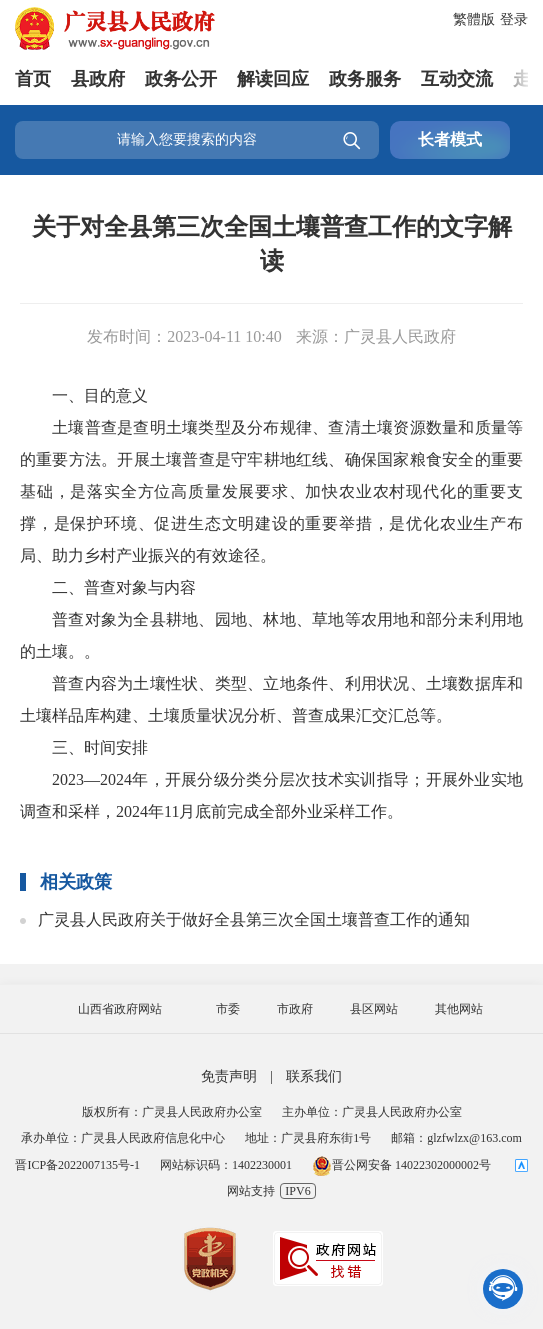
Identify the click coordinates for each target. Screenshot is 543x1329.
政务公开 (181, 79)
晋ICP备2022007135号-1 (77, 1165)
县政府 (98, 79)
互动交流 (457, 79)
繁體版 (474, 19)
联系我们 (314, 1076)
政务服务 (365, 79)
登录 (514, 19)
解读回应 (273, 79)
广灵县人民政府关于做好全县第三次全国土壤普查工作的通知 (254, 919)
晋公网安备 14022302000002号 (401, 1165)
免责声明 (229, 1076)
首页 (33, 79)
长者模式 (450, 139)
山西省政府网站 (120, 1009)
